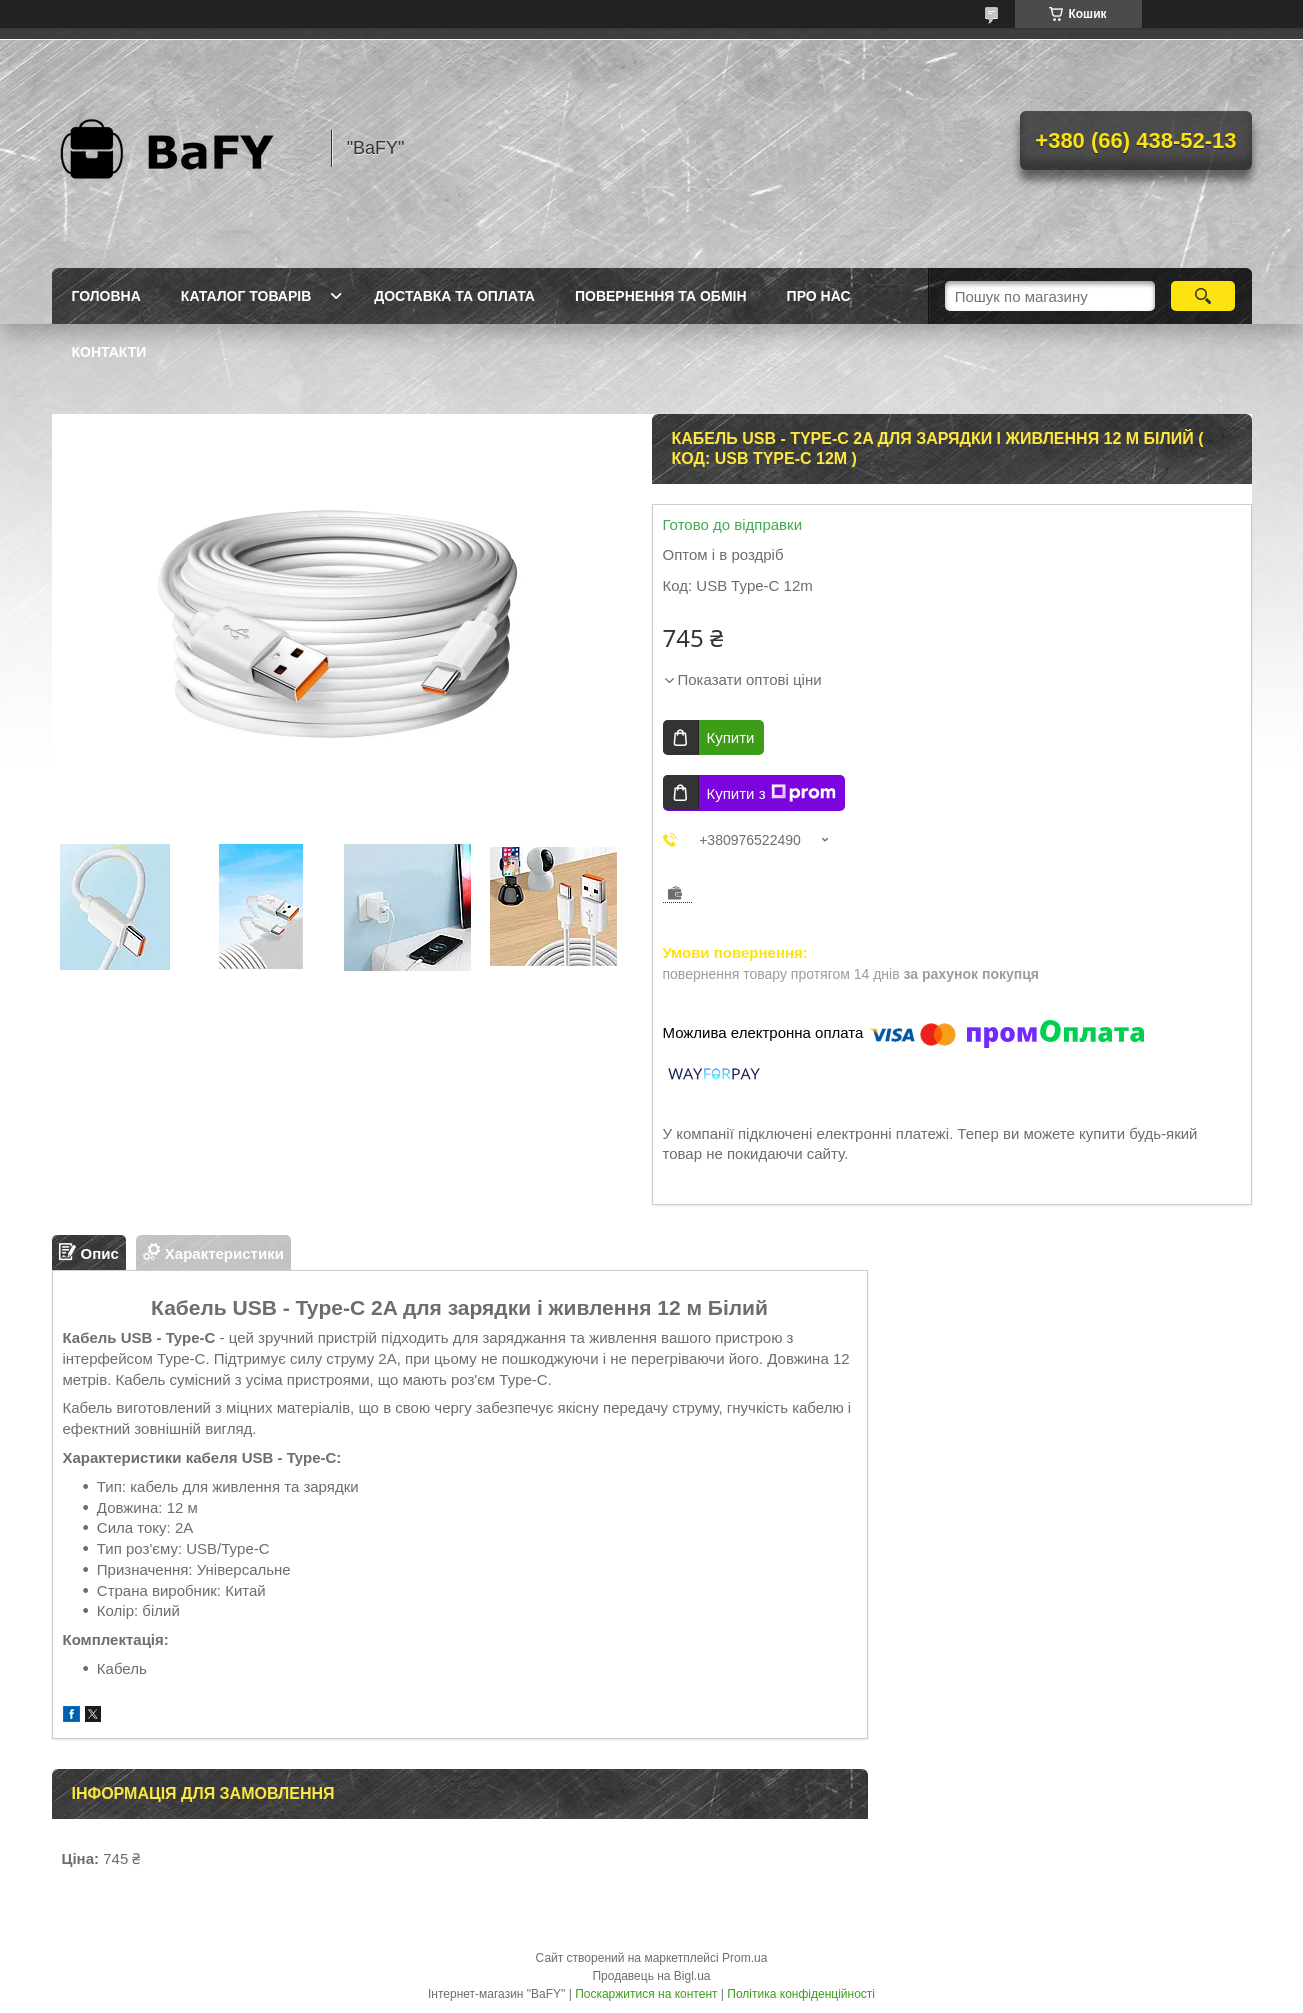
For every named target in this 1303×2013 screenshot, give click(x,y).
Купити (731, 737)
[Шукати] (1203, 296)
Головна (106, 296)
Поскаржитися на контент (646, 1994)
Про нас (819, 296)
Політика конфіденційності (801, 1994)
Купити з (771, 793)
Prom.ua (744, 1958)
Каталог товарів (246, 296)
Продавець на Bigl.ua (651, 1976)
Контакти (109, 352)
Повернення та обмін (661, 296)
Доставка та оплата (454, 296)
